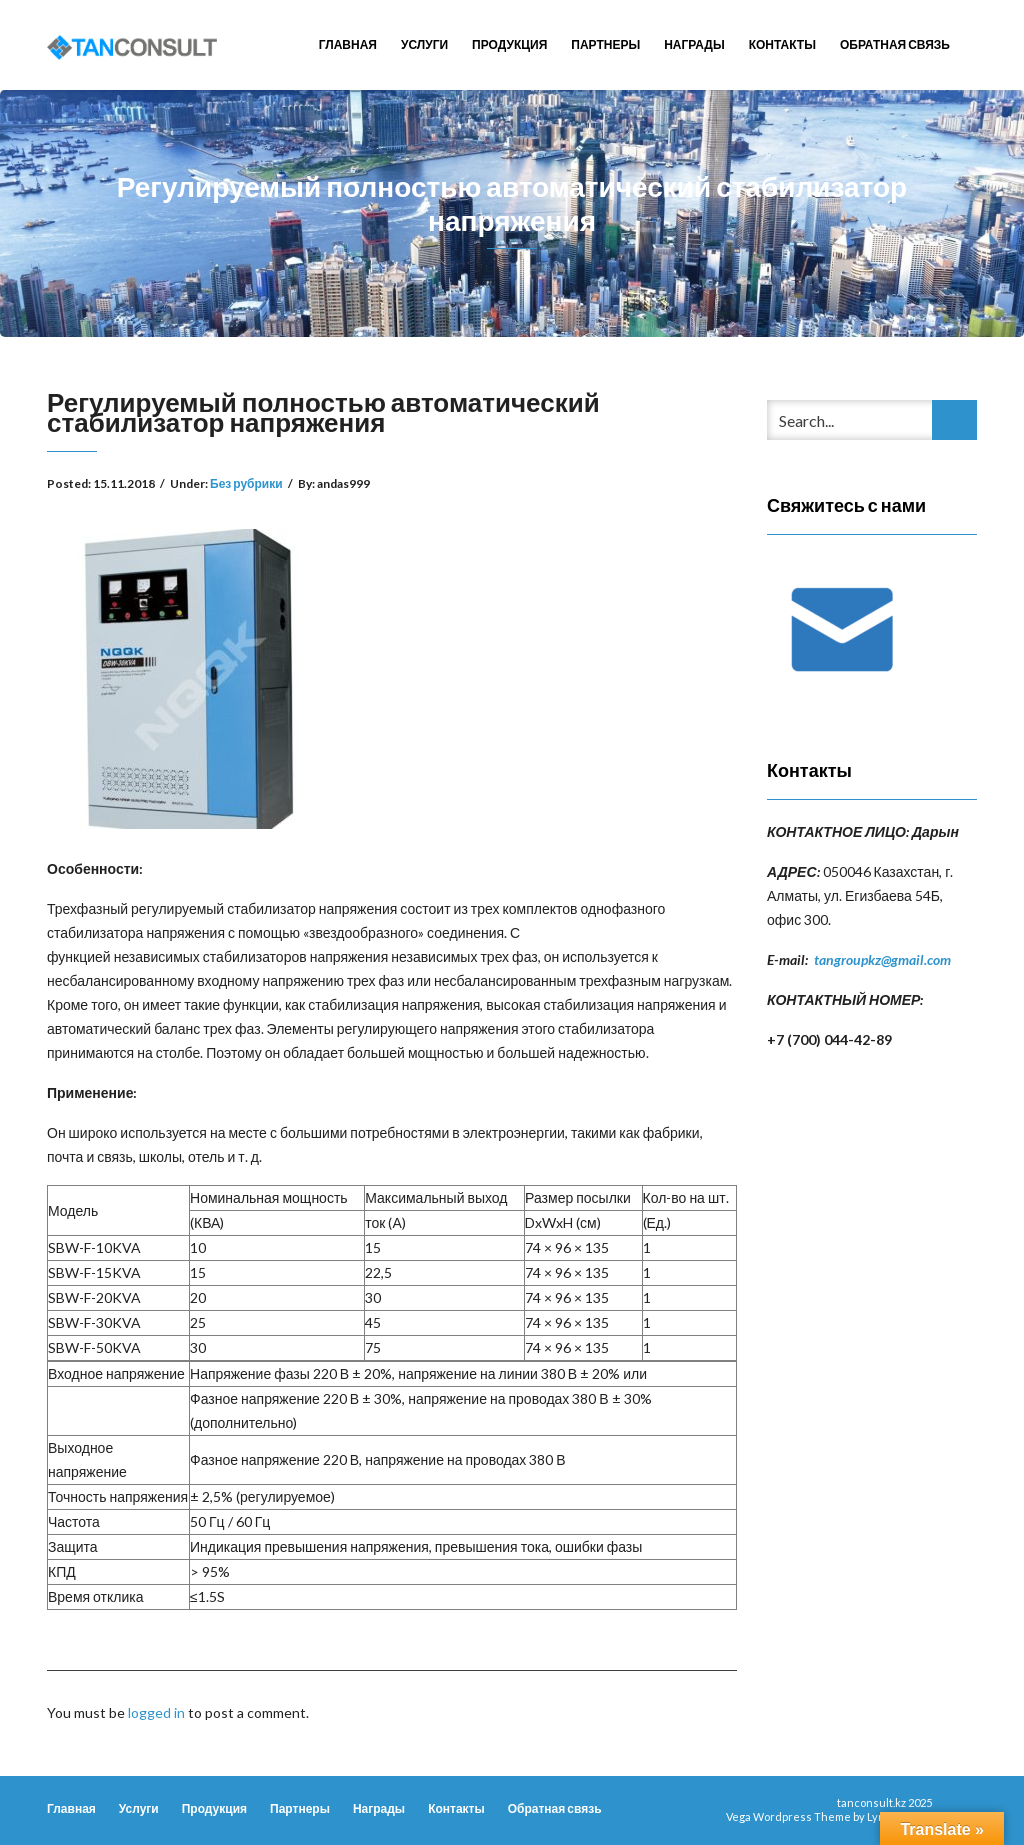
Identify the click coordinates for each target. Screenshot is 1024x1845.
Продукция (509, 44)
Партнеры (605, 44)
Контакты (782, 44)
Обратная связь (895, 44)
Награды (694, 44)
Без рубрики (246, 483)
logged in (156, 1712)
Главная (348, 44)
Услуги (424, 44)
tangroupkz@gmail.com (882, 959)
